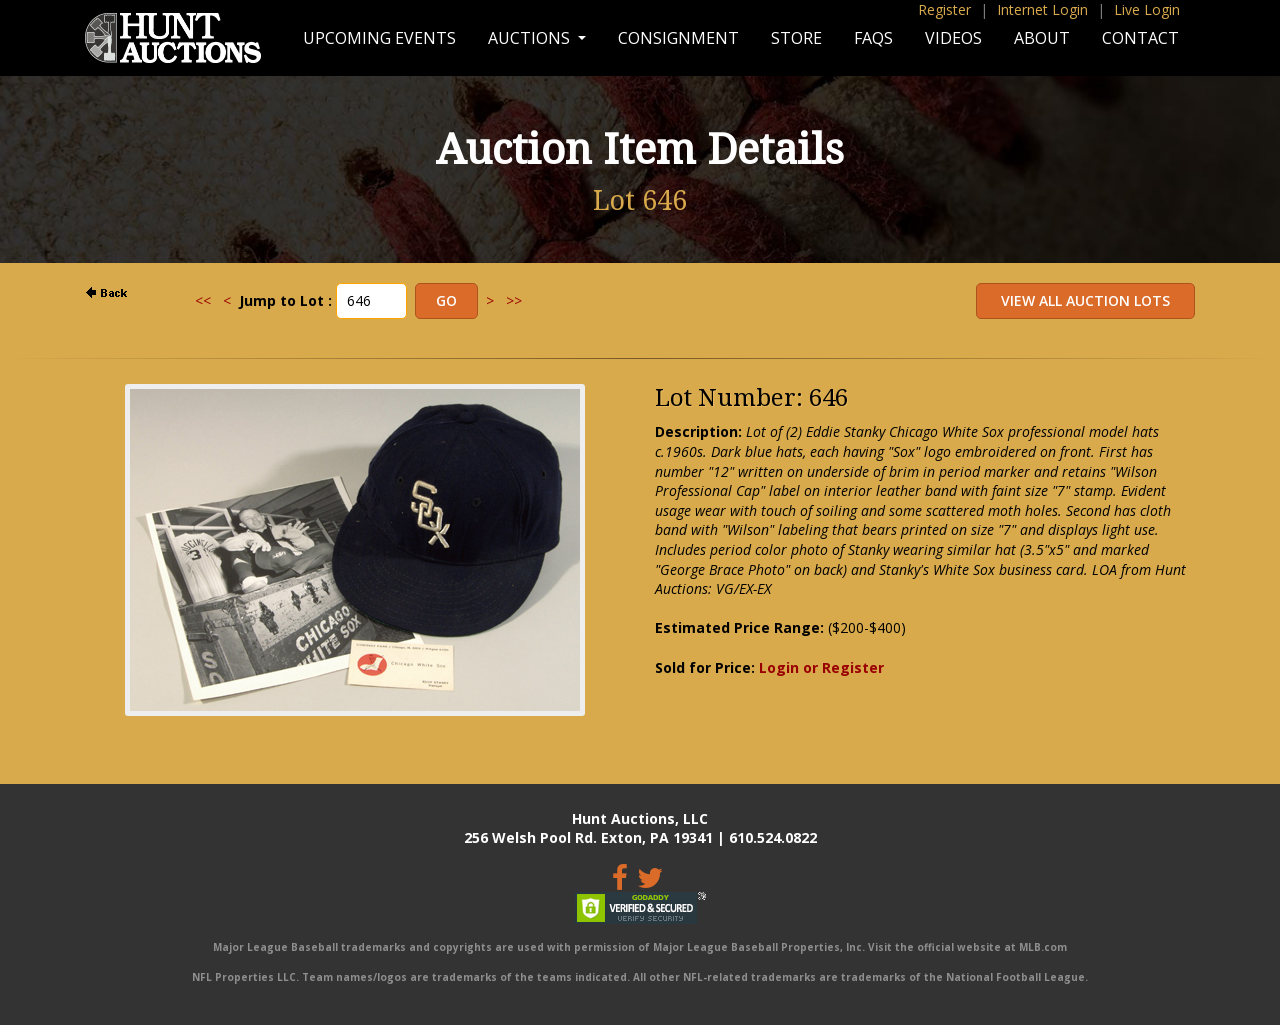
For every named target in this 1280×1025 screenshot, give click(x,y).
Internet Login (1042, 9)
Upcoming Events (379, 38)
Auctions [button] (531, 38)
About (1042, 38)
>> (514, 300)
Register (944, 9)
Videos (953, 38)
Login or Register (821, 667)
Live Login (1147, 9)
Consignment (678, 38)
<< (203, 300)
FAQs (873, 38)
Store (796, 38)
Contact (1140, 38)
